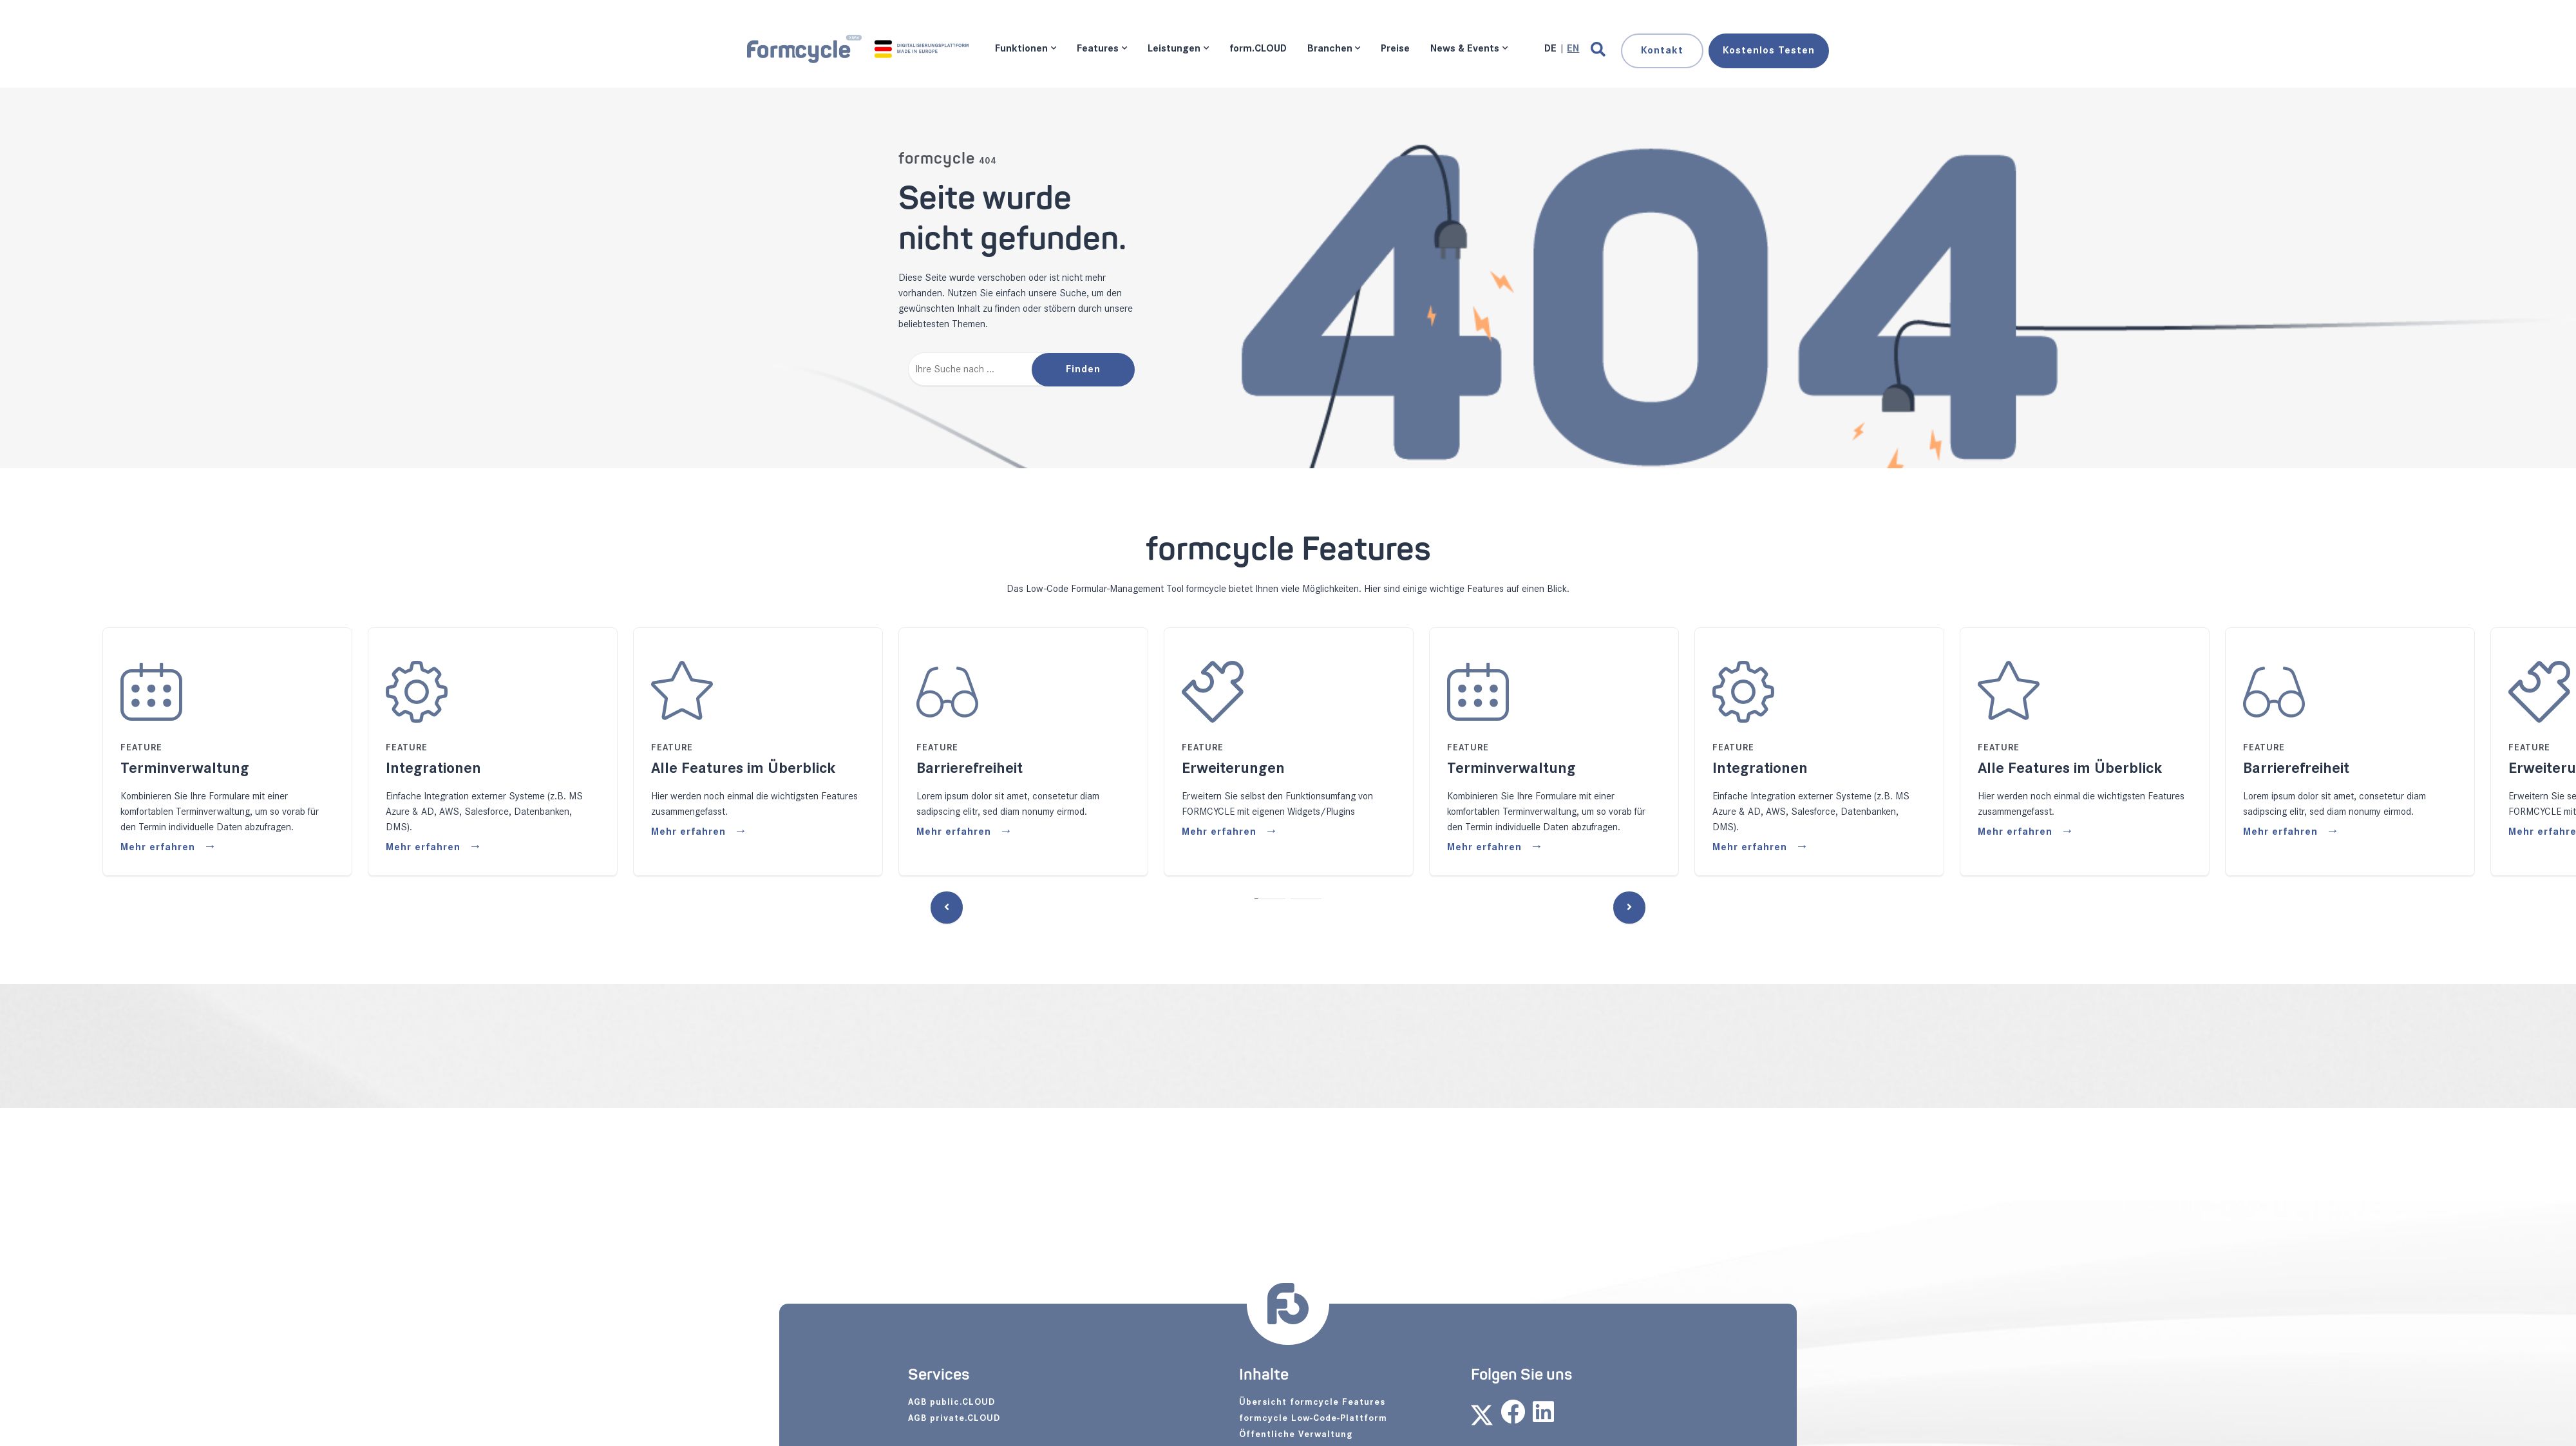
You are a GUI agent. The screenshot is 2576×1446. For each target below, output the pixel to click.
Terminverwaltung (184, 768)
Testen (1769, 50)
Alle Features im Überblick (743, 768)
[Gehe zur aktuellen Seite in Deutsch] (1551, 49)
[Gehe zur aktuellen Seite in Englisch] (1573, 49)
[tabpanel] (1023, 751)
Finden (1083, 369)
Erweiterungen (1233, 768)
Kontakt (1662, 50)
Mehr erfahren (159, 847)
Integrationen (433, 768)
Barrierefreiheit (969, 768)
